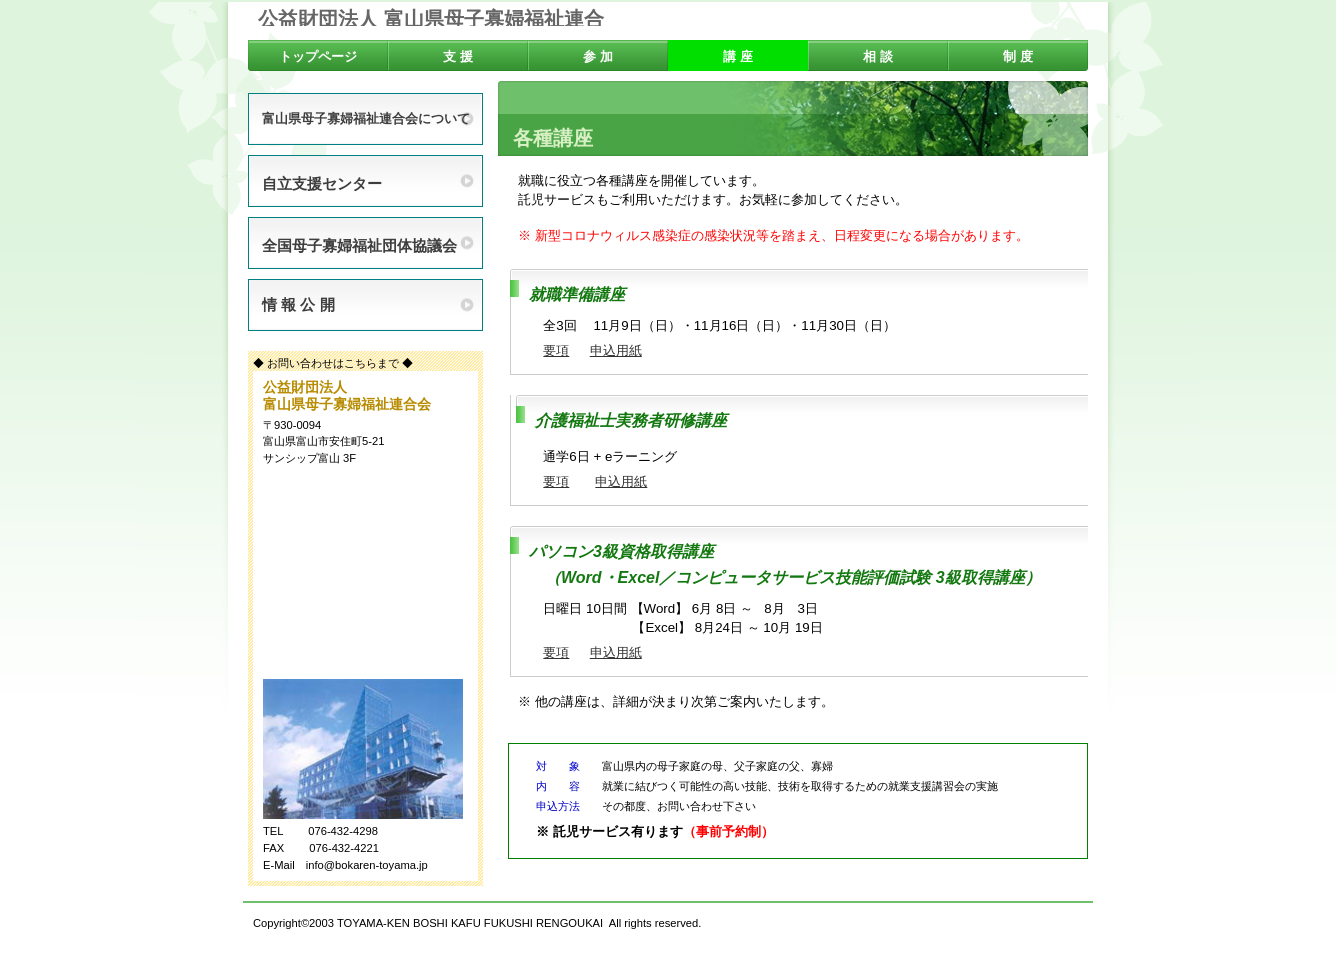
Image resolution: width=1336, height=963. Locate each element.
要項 (556, 350)
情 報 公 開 (298, 304)
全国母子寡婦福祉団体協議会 (359, 245)
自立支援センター (322, 183)
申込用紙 (616, 350)
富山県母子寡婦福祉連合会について (366, 119)
